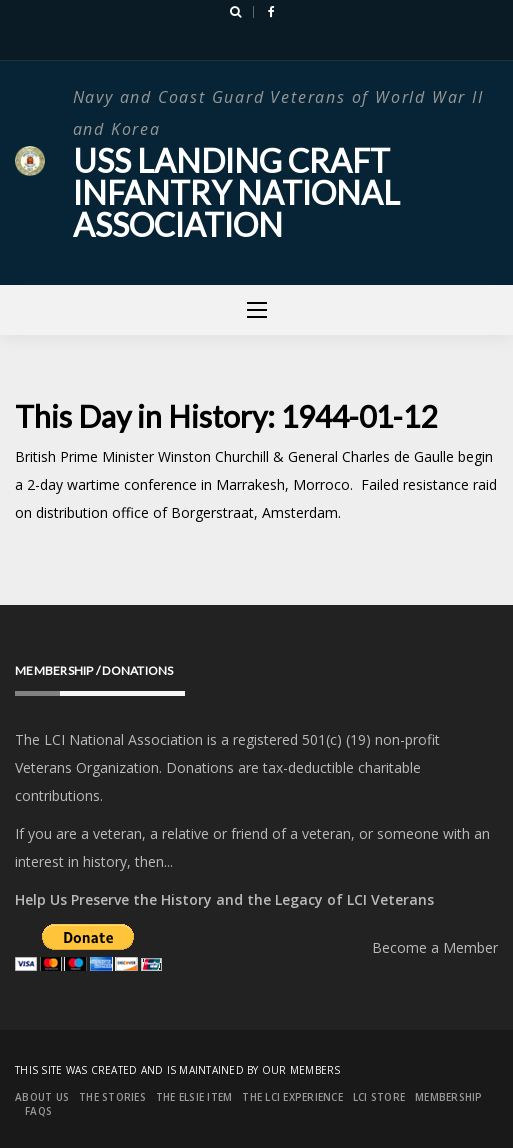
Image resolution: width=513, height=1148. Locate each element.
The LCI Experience (292, 1097)
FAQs (38, 1111)
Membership (449, 1097)
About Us (42, 1097)
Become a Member (435, 947)
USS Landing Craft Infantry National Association (236, 192)
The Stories (112, 1097)
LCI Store (379, 1097)
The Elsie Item (194, 1097)
